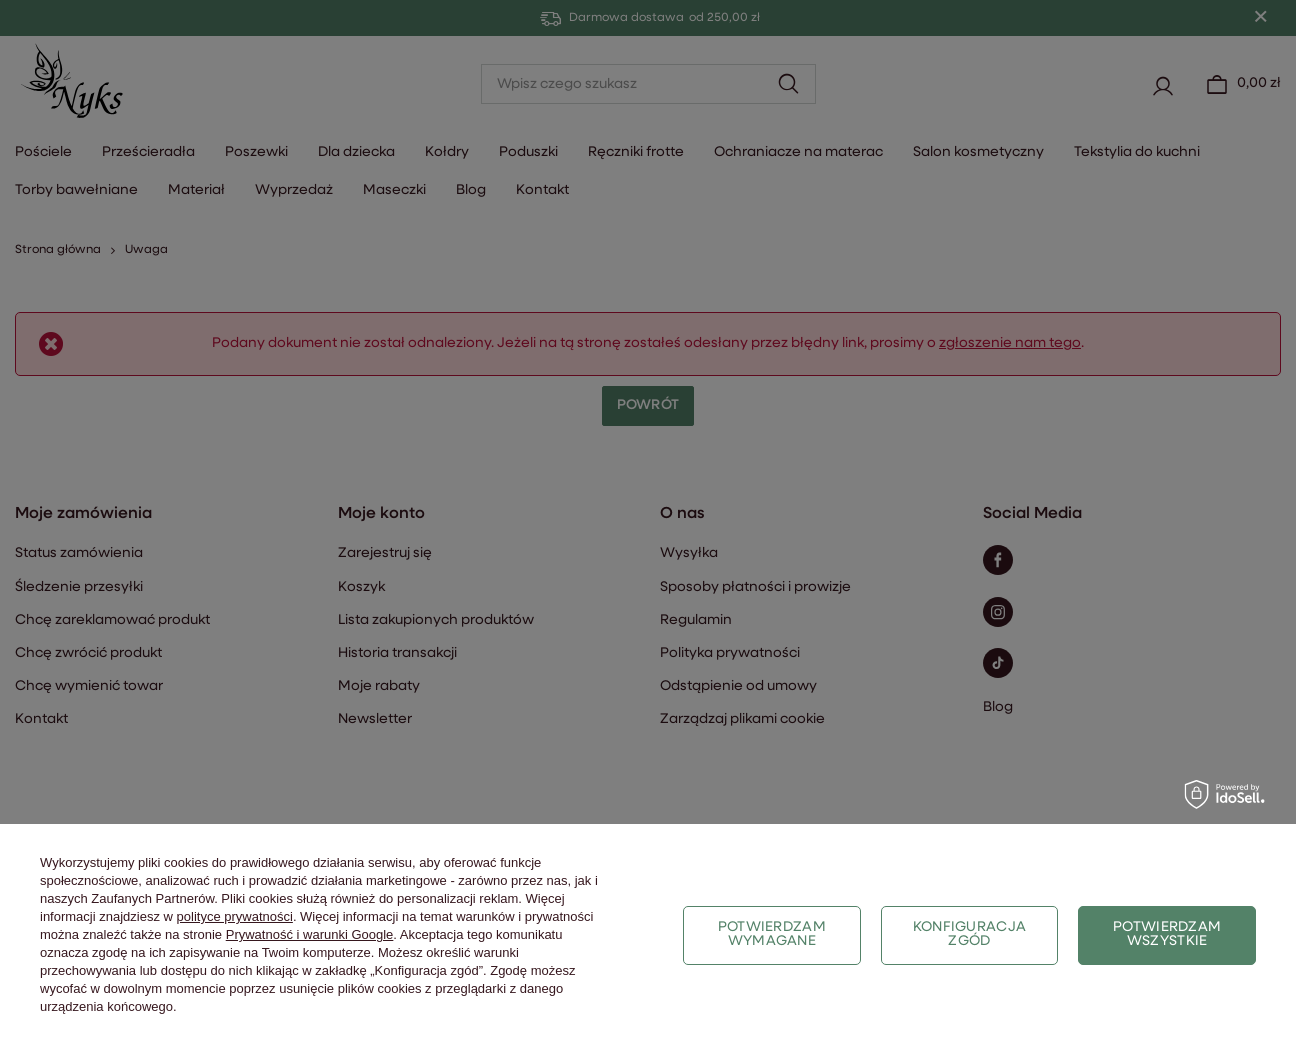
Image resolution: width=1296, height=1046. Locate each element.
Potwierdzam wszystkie (1167, 934)
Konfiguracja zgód (969, 934)
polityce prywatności (235, 916)
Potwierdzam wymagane (772, 934)
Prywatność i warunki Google (310, 934)
